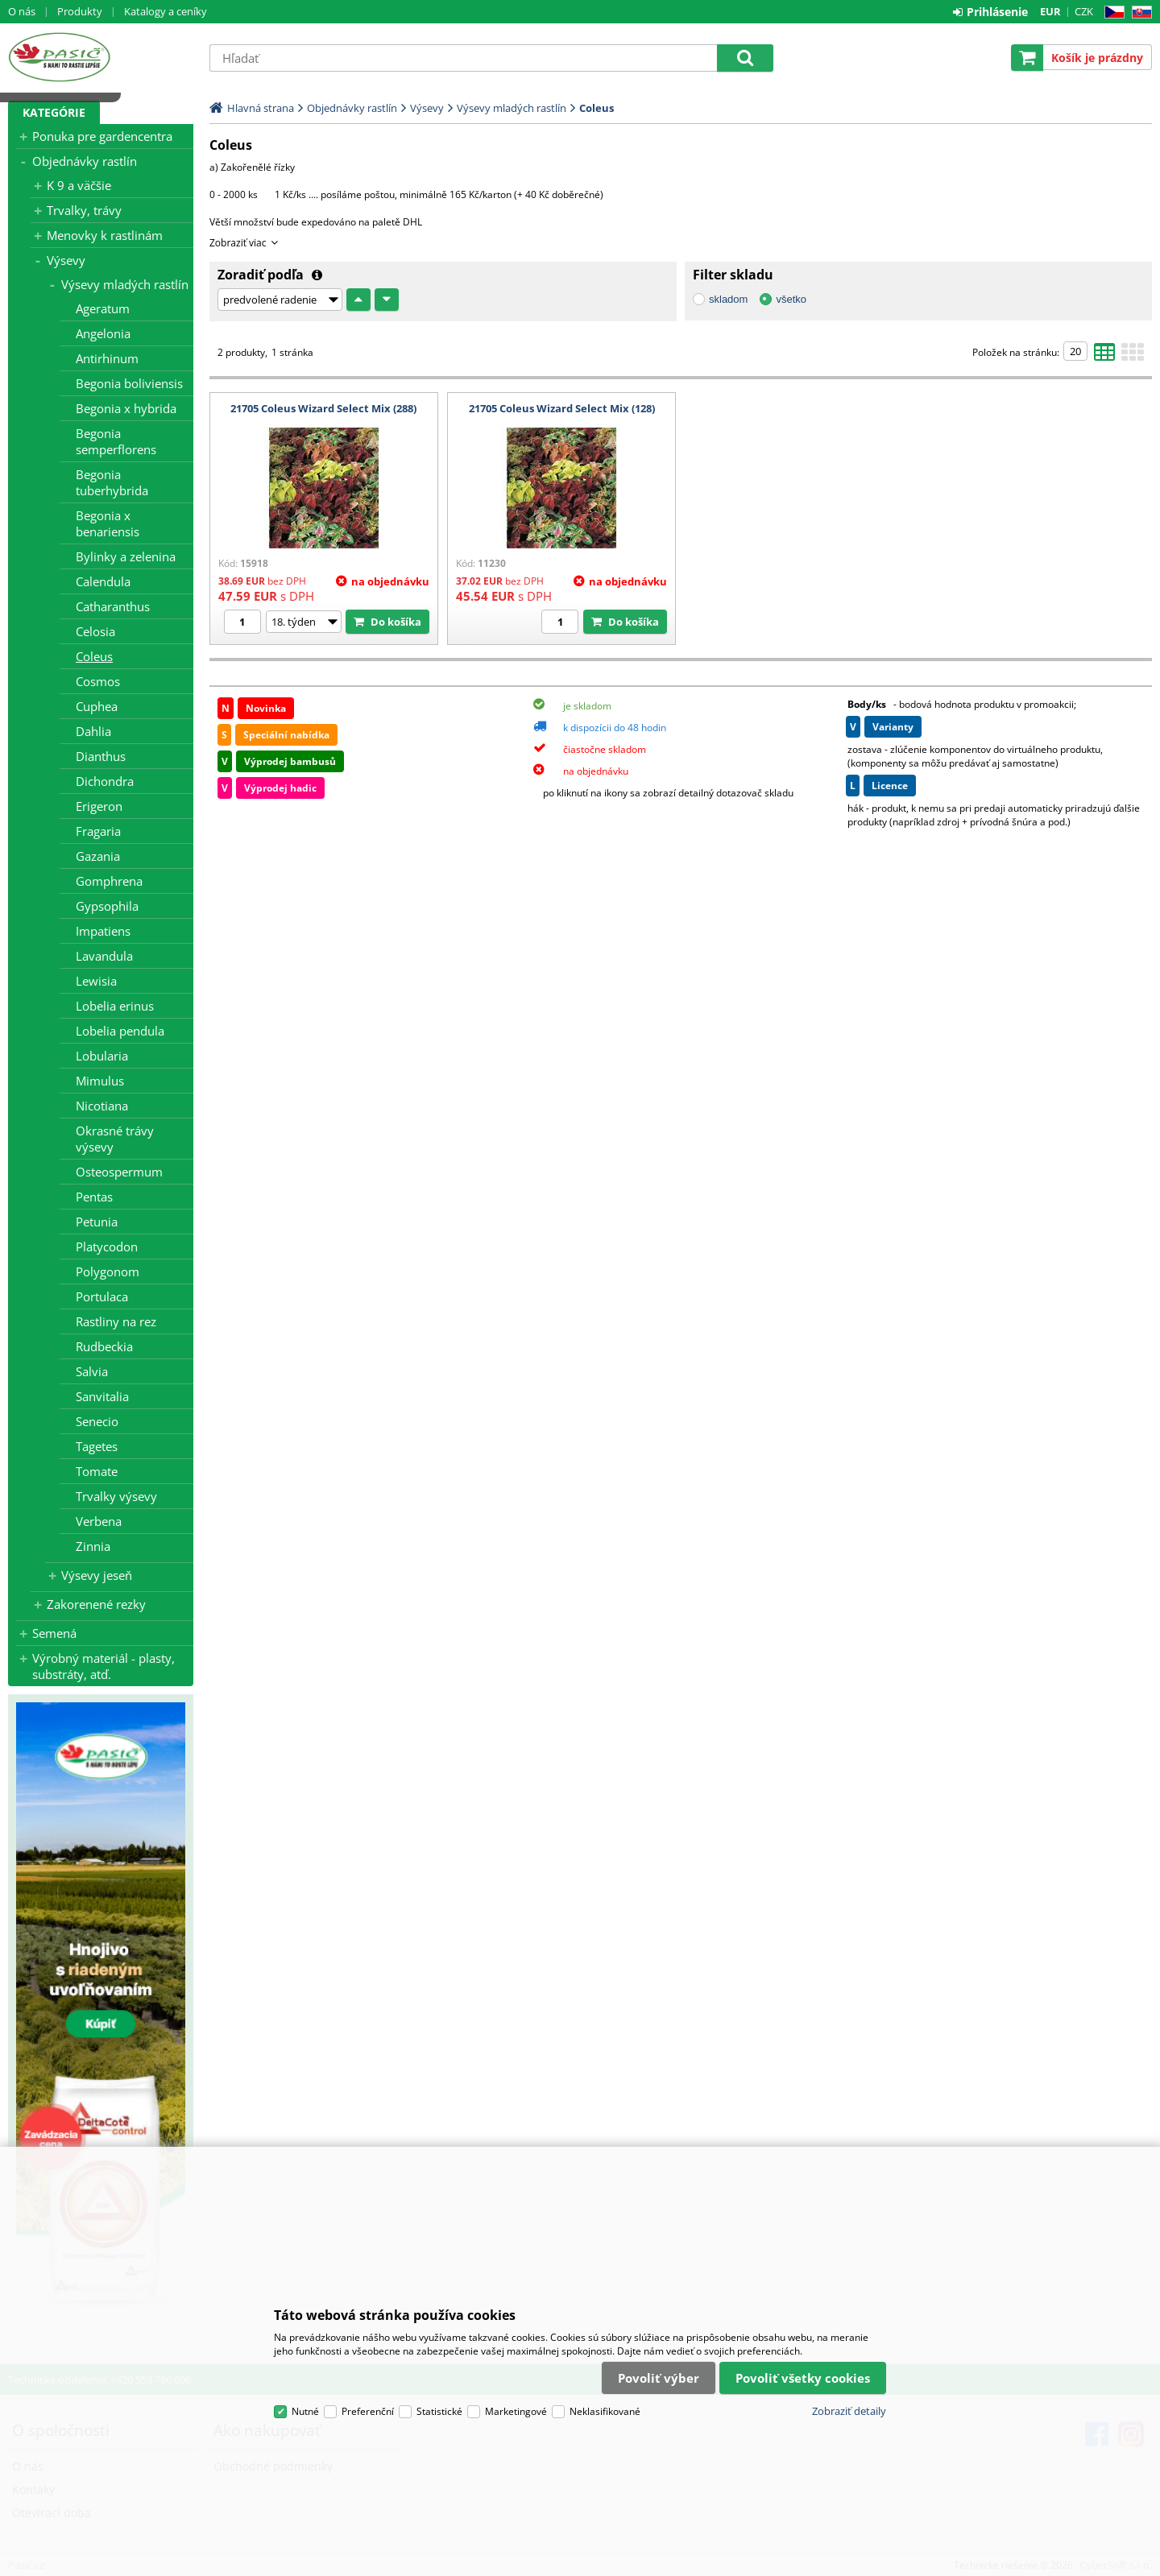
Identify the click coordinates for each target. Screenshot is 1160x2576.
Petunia (97, 1222)
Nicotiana (102, 1106)
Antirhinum (107, 358)
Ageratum (103, 308)
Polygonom (107, 1271)
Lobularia (102, 1056)
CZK (1084, 11)
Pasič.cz (100, 57)
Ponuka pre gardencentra (102, 136)
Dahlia (93, 731)
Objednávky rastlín (84, 161)
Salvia (92, 1371)
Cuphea (97, 706)
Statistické (439, 2411)
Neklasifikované (605, 2411)
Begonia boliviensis (129, 383)
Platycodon (107, 1246)
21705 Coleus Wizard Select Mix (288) (323, 408)
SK (1139, 12)
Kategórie (54, 112)
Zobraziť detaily (849, 2411)
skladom (728, 299)
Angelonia (103, 333)
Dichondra (105, 781)
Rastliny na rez (116, 1321)
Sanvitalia (102, 1396)
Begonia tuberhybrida (112, 482)
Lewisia (96, 981)
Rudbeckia (104, 1346)
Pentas (94, 1197)
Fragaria (98, 831)
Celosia (95, 631)
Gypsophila (107, 906)
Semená (54, 1633)
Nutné (305, 2411)
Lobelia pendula (120, 1031)
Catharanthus (113, 606)
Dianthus (101, 756)
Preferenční (368, 2411)
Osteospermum (119, 1172)
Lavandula (104, 956)
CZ (1111, 12)
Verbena (99, 1521)
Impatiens (103, 931)
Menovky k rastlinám (105, 235)
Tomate (97, 1471)
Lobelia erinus (115, 1006)
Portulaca (102, 1296)
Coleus (94, 656)
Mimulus (100, 1081)
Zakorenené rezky (96, 1604)
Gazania (98, 856)
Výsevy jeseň (96, 1575)
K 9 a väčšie (79, 185)
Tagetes (97, 1446)
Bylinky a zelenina (126, 556)
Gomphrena (109, 881)
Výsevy (66, 260)
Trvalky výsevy (116, 1496)
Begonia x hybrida (126, 408)
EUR (1050, 11)
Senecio (97, 1421)
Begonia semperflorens (116, 441)
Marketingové (516, 2411)
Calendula (103, 581)
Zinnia (93, 1546)
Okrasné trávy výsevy (115, 1139)
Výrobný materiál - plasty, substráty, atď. (103, 1666)
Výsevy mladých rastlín (124, 284)
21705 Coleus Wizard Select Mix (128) (562, 408)
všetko (791, 299)
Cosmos (98, 681)
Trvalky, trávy (84, 210)
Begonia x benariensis (107, 523)
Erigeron (99, 806)
